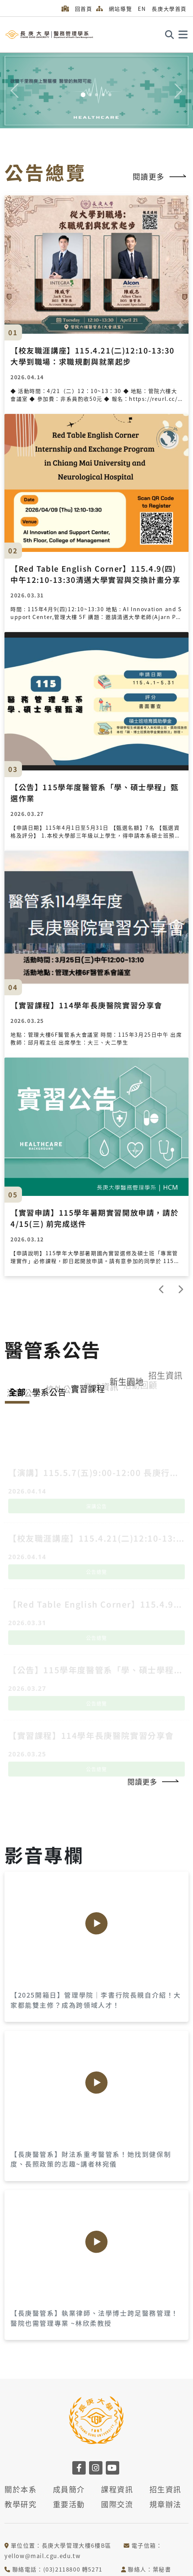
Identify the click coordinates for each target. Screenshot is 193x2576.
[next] (180, 1289)
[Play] (96, 1923)
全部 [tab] (17, 1392)
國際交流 (117, 2504)
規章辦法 (165, 2504)
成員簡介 (69, 2489)
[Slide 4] (103, 94)
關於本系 (20, 2489)
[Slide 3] (96, 94)
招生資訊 (165, 2489)
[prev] (162, 1289)
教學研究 (20, 2504)
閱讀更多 (160, 176)
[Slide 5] (109, 94)
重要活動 (69, 2504)
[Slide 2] (89, 94)
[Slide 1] (83, 95)
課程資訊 (117, 2489)
